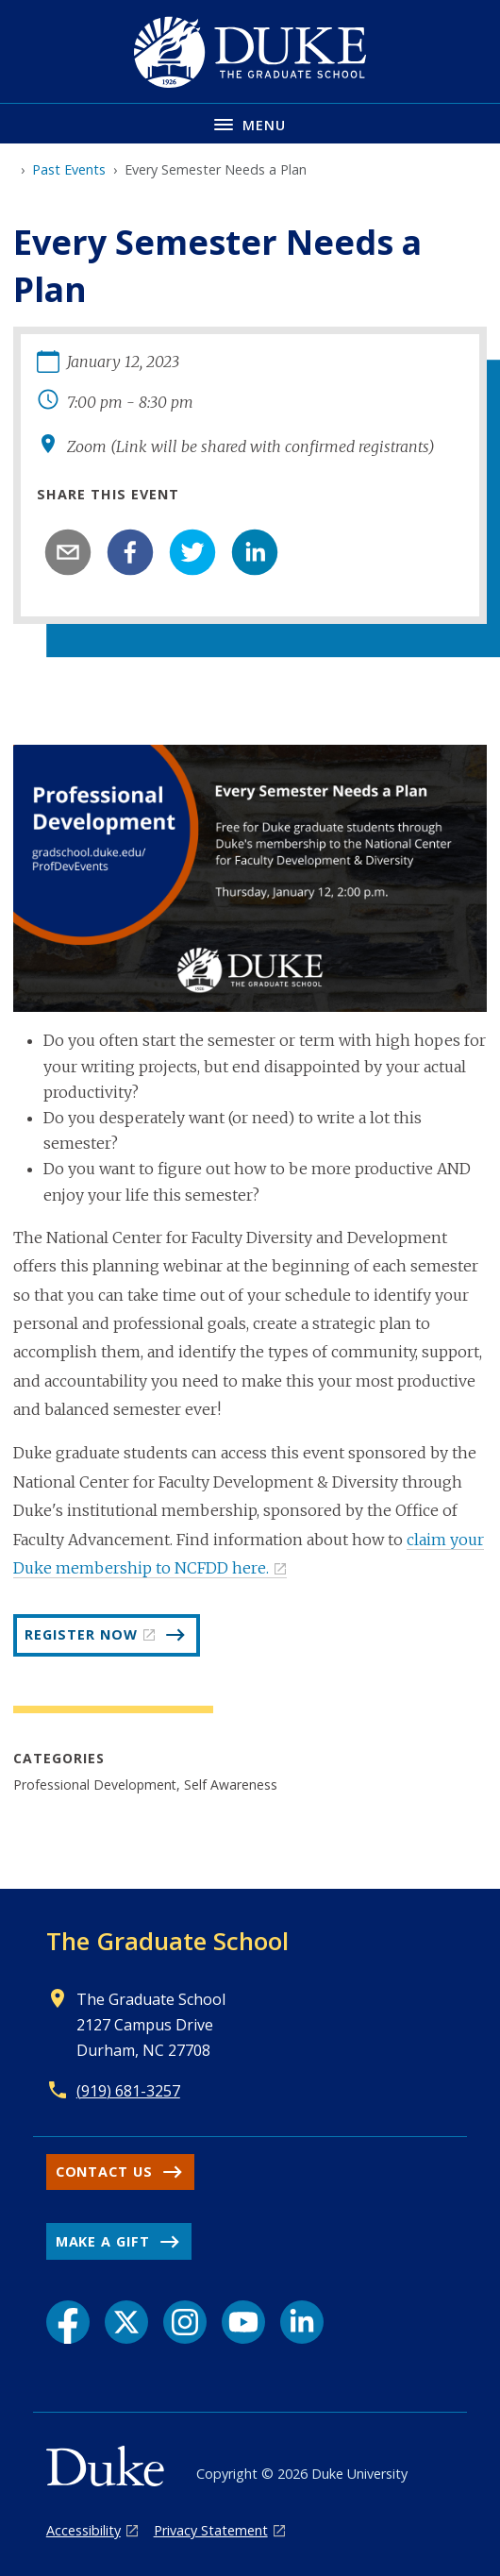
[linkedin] (254, 552)
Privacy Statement (211, 2530)
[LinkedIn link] (302, 2322)
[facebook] (130, 552)
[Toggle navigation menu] (250, 123)
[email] (68, 552)
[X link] (126, 2322)
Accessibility (83, 2530)
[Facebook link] (68, 2322)
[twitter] (192, 552)
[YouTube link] (243, 2322)
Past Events (69, 169)
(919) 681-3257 (128, 2090)
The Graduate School (167, 1941)
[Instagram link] (185, 2322)
